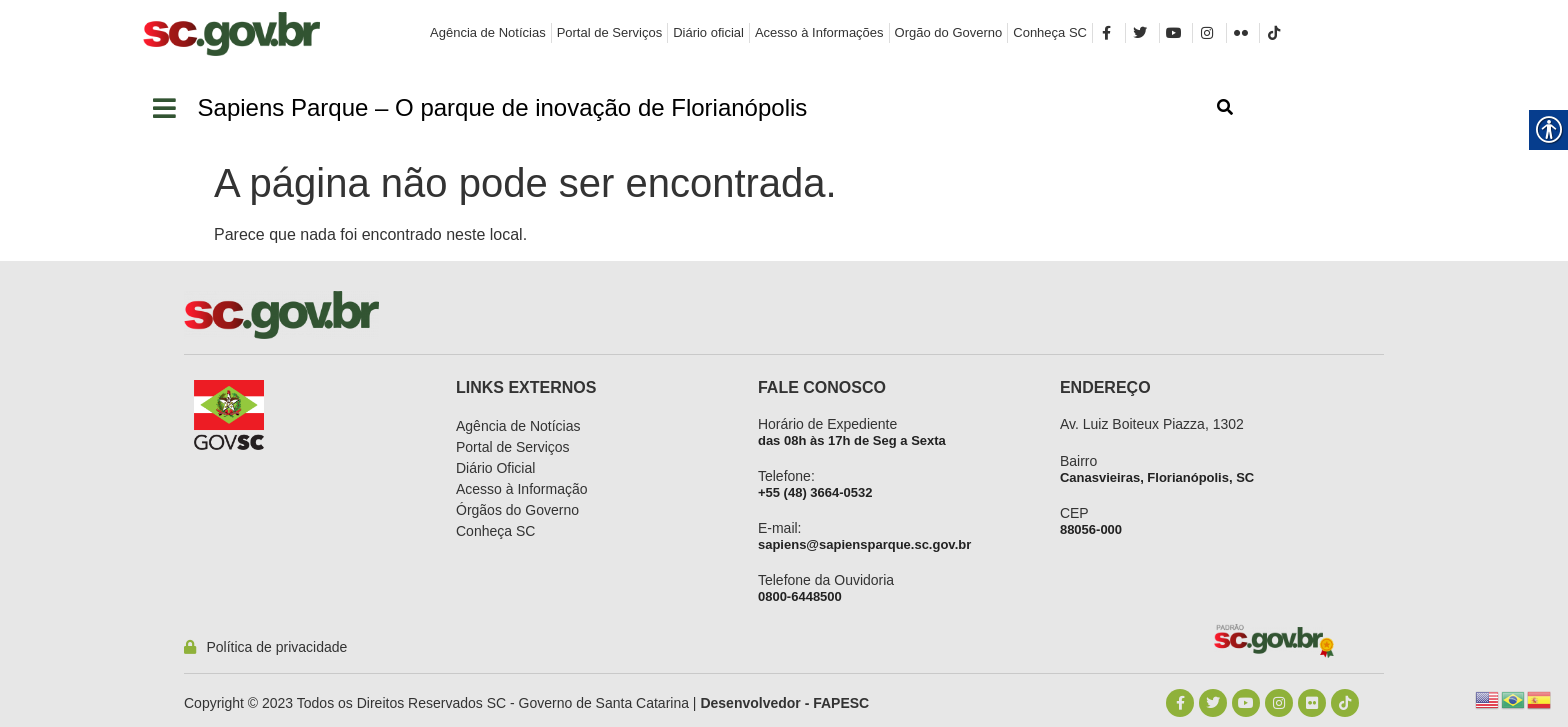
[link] (231, 34)
